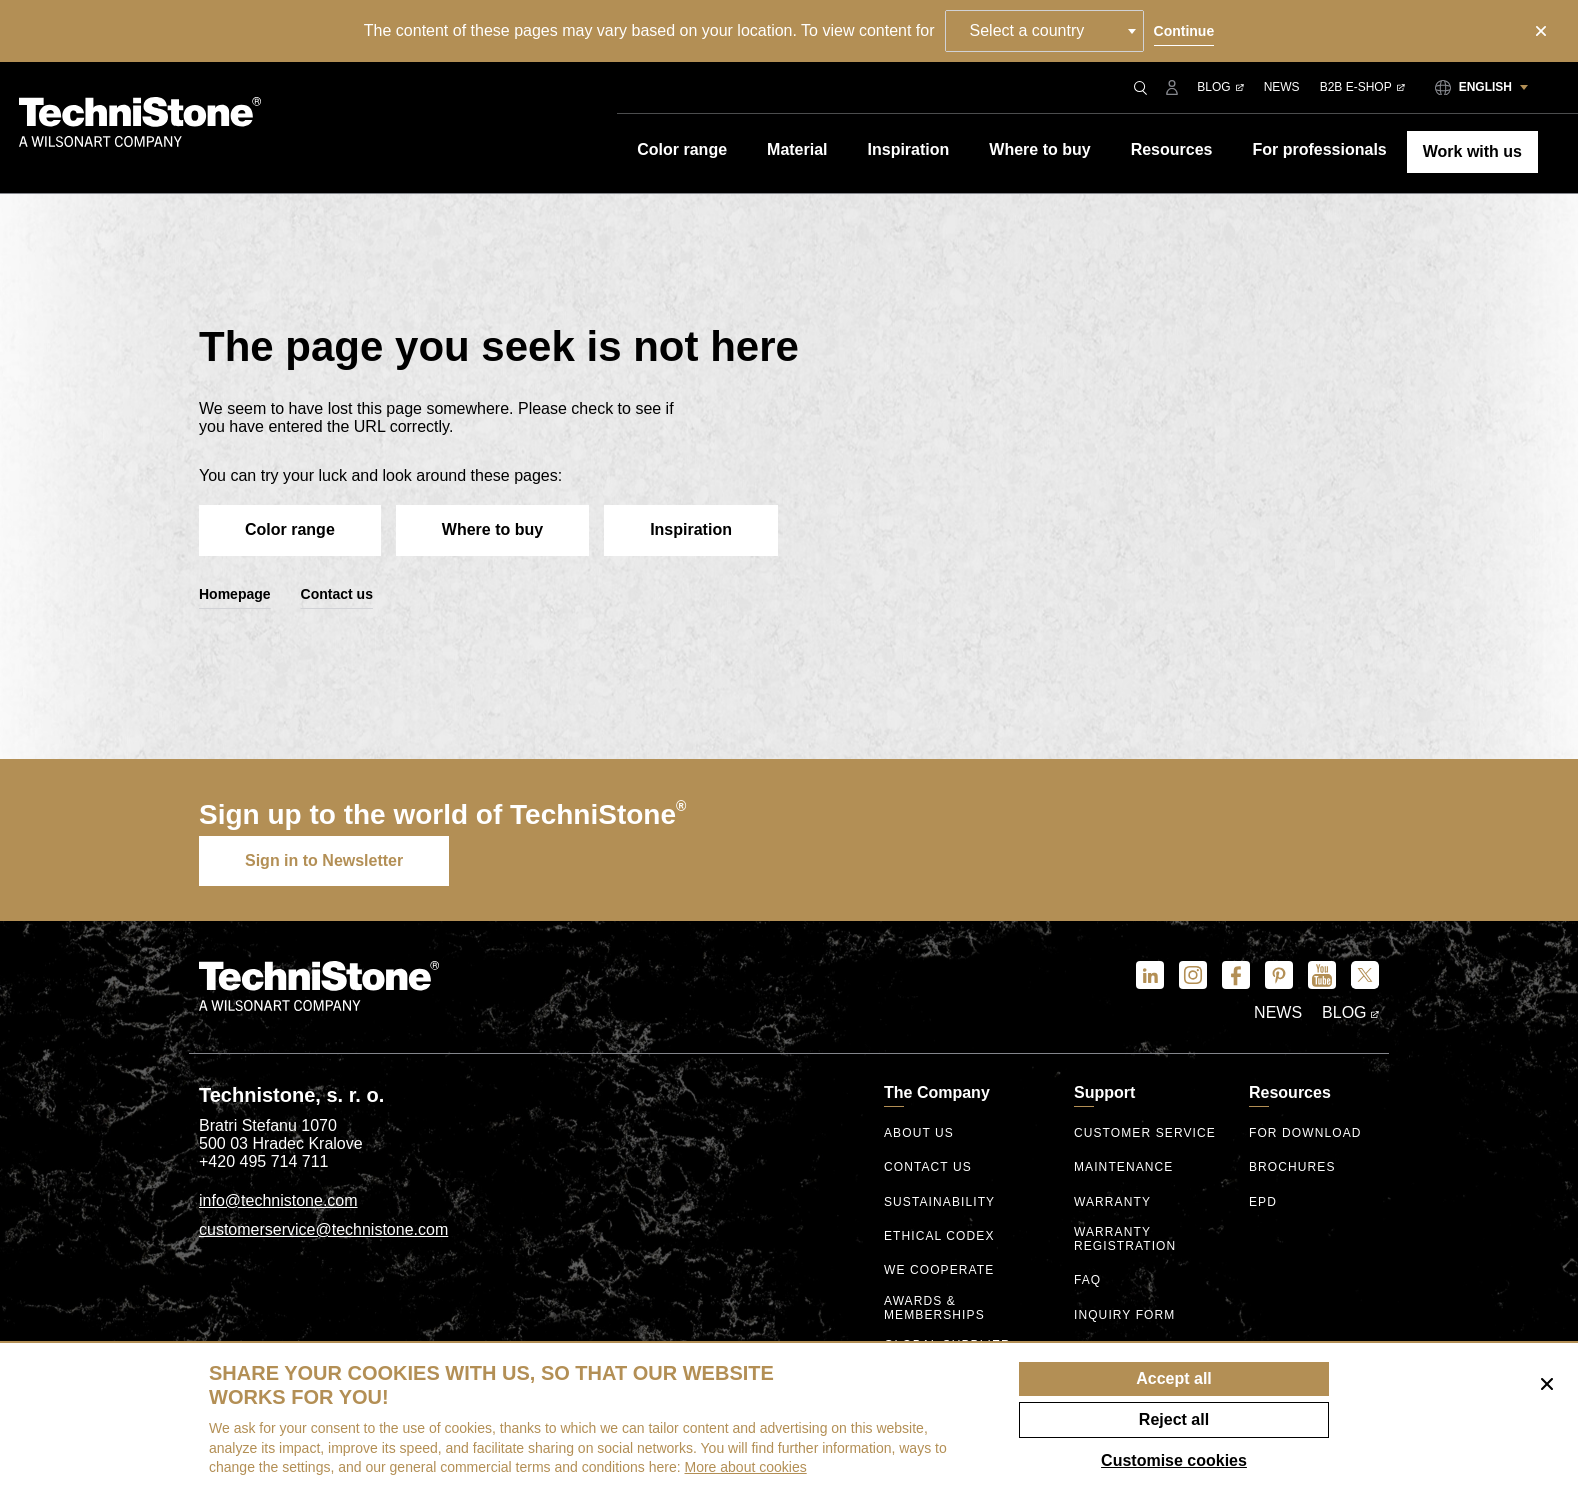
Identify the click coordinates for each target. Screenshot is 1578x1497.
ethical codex (939, 1236)
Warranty (1112, 1202)
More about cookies (746, 1467)
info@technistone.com (278, 1200)
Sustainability (939, 1202)
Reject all (1174, 1419)
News (1282, 87)
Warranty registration (1125, 1239)
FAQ (1087, 1280)
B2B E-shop (1362, 87)
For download (1305, 1133)
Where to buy (492, 529)
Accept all (1174, 1378)
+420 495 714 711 (263, 1161)
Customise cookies (1174, 1460)
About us (919, 1133)
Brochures (1292, 1167)
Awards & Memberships (934, 1308)
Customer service (1145, 1133)
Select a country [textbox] (1027, 30)
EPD (1263, 1202)
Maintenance (1123, 1167)
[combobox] (1044, 31)
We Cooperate (939, 1270)
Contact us (337, 594)
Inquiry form (1124, 1315)
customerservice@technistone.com (323, 1229)
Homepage (235, 594)
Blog (1220, 87)
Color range (290, 529)
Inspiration (691, 529)
